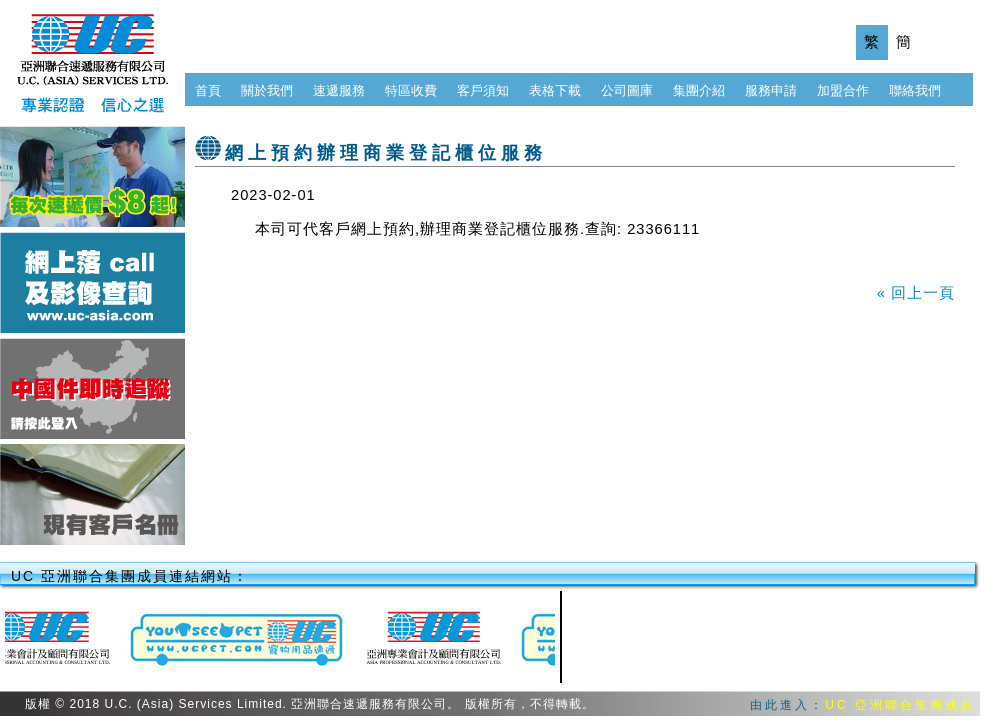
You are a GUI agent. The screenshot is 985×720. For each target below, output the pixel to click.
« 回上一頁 (916, 293)
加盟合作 (843, 90)
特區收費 (411, 90)
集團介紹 (699, 90)
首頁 (208, 90)
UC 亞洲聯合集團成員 (900, 705)
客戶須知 (483, 90)
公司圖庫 (627, 90)
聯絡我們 (915, 90)
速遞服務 (339, 90)
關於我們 (267, 90)
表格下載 (555, 90)
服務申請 (771, 90)
